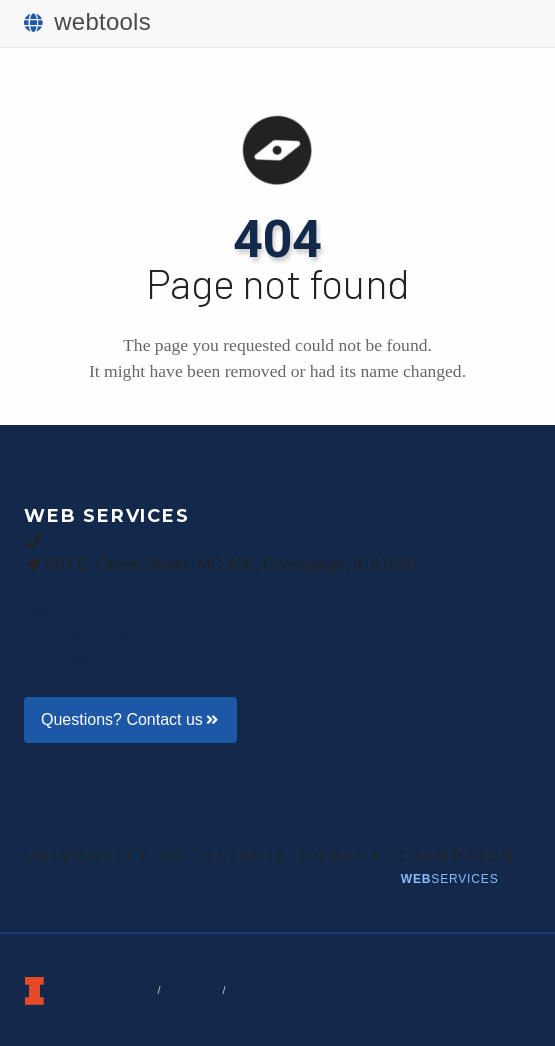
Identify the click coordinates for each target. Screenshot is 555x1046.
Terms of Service (103, 990)
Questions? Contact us (130, 719)
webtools (87, 21)
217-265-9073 (97, 540)
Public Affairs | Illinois (221, 829)
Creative (220, 879)
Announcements (94, 636)
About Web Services (108, 660)
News (343, 879)
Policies (258, 990)
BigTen (84, 879)
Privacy (191, 990)
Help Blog (70, 612)
